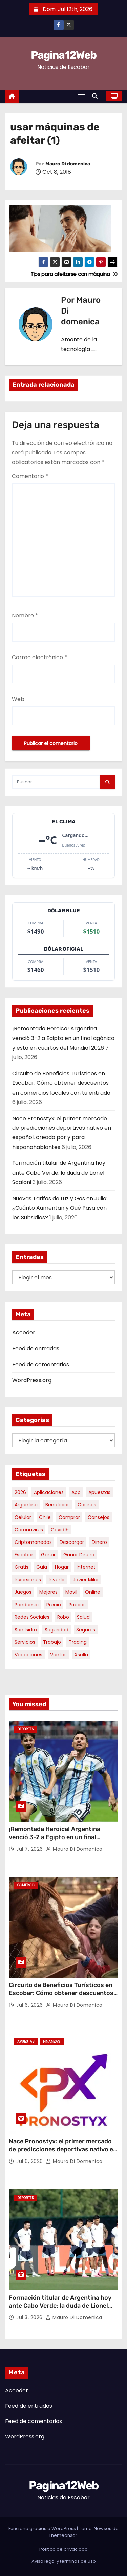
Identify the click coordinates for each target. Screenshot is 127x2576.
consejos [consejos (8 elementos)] (98, 1517)
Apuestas (26, 2041)
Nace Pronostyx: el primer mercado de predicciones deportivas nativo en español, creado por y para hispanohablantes (63, 2153)
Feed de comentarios (40, 1364)
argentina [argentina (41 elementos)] (26, 1504)
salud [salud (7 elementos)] (83, 1617)
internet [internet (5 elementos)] (86, 1567)
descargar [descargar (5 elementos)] (72, 1542)
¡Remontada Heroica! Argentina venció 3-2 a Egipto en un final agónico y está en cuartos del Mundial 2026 (63, 1038)
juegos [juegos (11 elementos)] (23, 1592)
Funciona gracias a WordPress (42, 2528)
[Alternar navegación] (82, 96)
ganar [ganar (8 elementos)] (48, 1554)
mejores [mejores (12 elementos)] (48, 1592)
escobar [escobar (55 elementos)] (24, 1554)
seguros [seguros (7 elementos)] (85, 1629)
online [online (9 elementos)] (92, 1592)
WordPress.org (31, 1380)
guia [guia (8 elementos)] (41, 1567)
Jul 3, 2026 (30, 2317)
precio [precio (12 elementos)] (53, 1604)
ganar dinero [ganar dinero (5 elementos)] (78, 1554)
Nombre (25, 615)
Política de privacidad (63, 2549)
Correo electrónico (39, 657)
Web (18, 699)
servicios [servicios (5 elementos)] (25, 1642)
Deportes (25, 1729)
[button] (96, 96)
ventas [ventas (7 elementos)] (58, 1654)
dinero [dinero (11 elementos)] (99, 1542)
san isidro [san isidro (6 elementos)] (26, 1629)
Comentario (30, 476)
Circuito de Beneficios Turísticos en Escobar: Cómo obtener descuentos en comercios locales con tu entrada (61, 1083)
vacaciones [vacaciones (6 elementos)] (28, 1654)
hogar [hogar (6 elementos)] (62, 1567)
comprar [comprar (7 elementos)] (69, 1517)
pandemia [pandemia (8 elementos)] (27, 1604)
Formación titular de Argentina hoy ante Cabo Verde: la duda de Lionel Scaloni (58, 1172)
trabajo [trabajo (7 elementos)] (52, 1642)
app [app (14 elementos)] (76, 1492)
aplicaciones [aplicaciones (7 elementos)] (49, 1492)
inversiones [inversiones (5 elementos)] (28, 1579)
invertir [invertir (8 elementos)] (57, 1579)
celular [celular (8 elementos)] (23, 1517)
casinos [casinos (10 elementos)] (87, 1504)
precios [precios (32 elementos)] (77, 1604)
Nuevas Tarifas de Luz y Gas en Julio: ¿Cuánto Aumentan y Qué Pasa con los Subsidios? (59, 1208)
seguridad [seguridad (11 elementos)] (56, 1629)
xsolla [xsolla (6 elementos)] (81, 1654)
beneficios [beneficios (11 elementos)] (57, 1504)
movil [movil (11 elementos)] (71, 1592)
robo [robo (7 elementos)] (63, 1617)
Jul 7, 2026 (30, 1849)
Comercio (26, 1885)
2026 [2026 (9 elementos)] (20, 1492)
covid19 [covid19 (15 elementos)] (60, 1529)
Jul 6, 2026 (30, 2005)
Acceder (23, 1332)
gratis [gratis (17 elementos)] (21, 1567)
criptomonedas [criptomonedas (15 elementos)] (33, 1542)
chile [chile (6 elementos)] (45, 1517)
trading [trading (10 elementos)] (78, 1642)
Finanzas (51, 2041)
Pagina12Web (63, 55)
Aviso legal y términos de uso (63, 2561)
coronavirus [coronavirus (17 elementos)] (29, 1529)
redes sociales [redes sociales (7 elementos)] (32, 1617)
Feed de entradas (35, 1348)
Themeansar (63, 2535)
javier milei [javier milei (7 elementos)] (85, 1579)
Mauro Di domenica (67, 164)
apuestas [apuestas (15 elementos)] (99, 1492)
